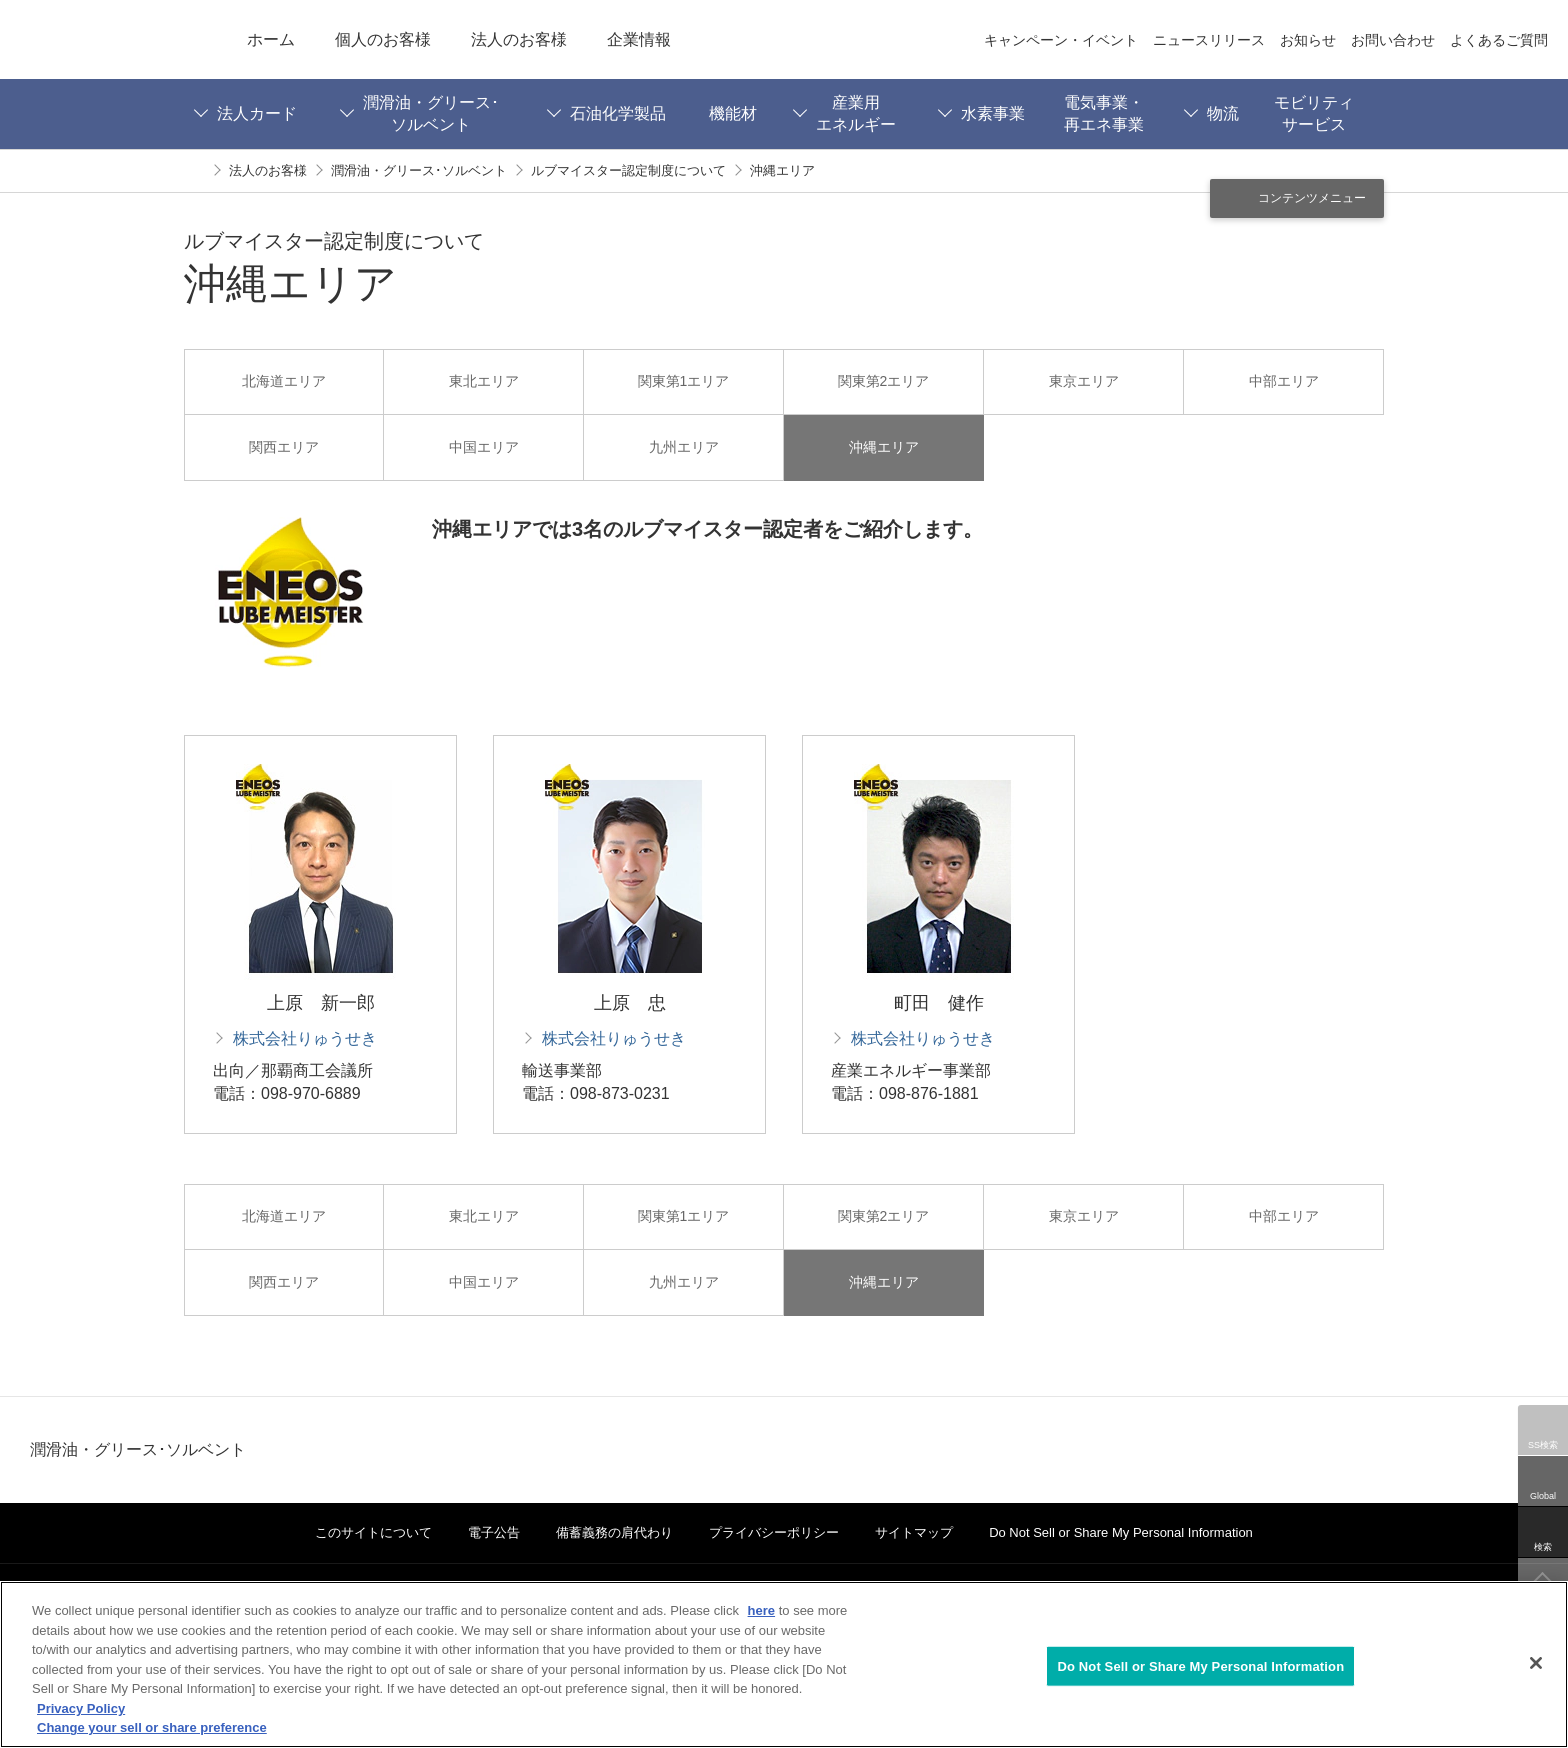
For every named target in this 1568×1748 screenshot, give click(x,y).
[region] (784, 1664)
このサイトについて (373, 1532)
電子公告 (494, 1532)
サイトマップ (914, 1532)
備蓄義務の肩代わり (614, 1532)
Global (1543, 1496)
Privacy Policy (81, 1708)
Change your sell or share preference (152, 1727)
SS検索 (1543, 1445)
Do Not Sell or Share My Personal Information (1121, 1532)
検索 (1543, 1547)
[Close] (1536, 1663)
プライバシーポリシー (774, 1532)
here (761, 1610)
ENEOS (113, 39)
